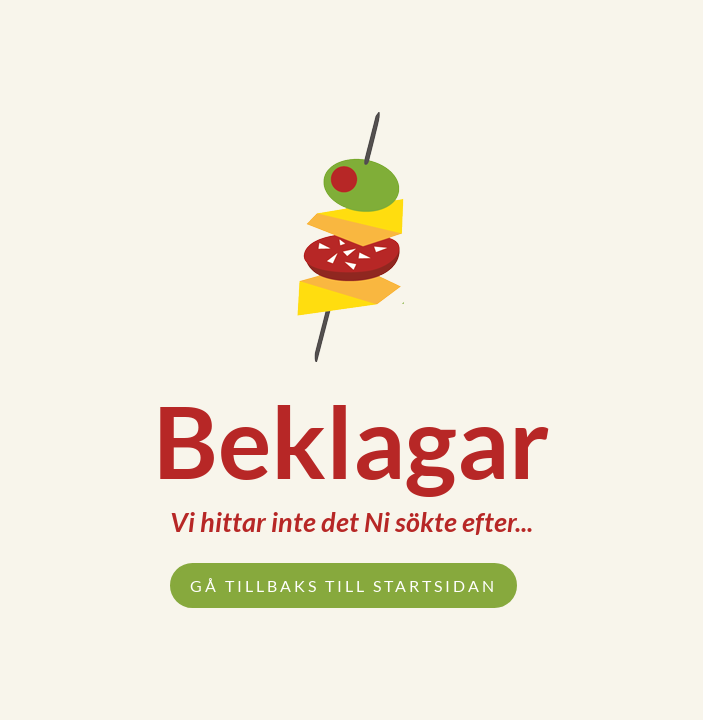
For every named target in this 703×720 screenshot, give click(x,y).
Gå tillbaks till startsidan (343, 585)
